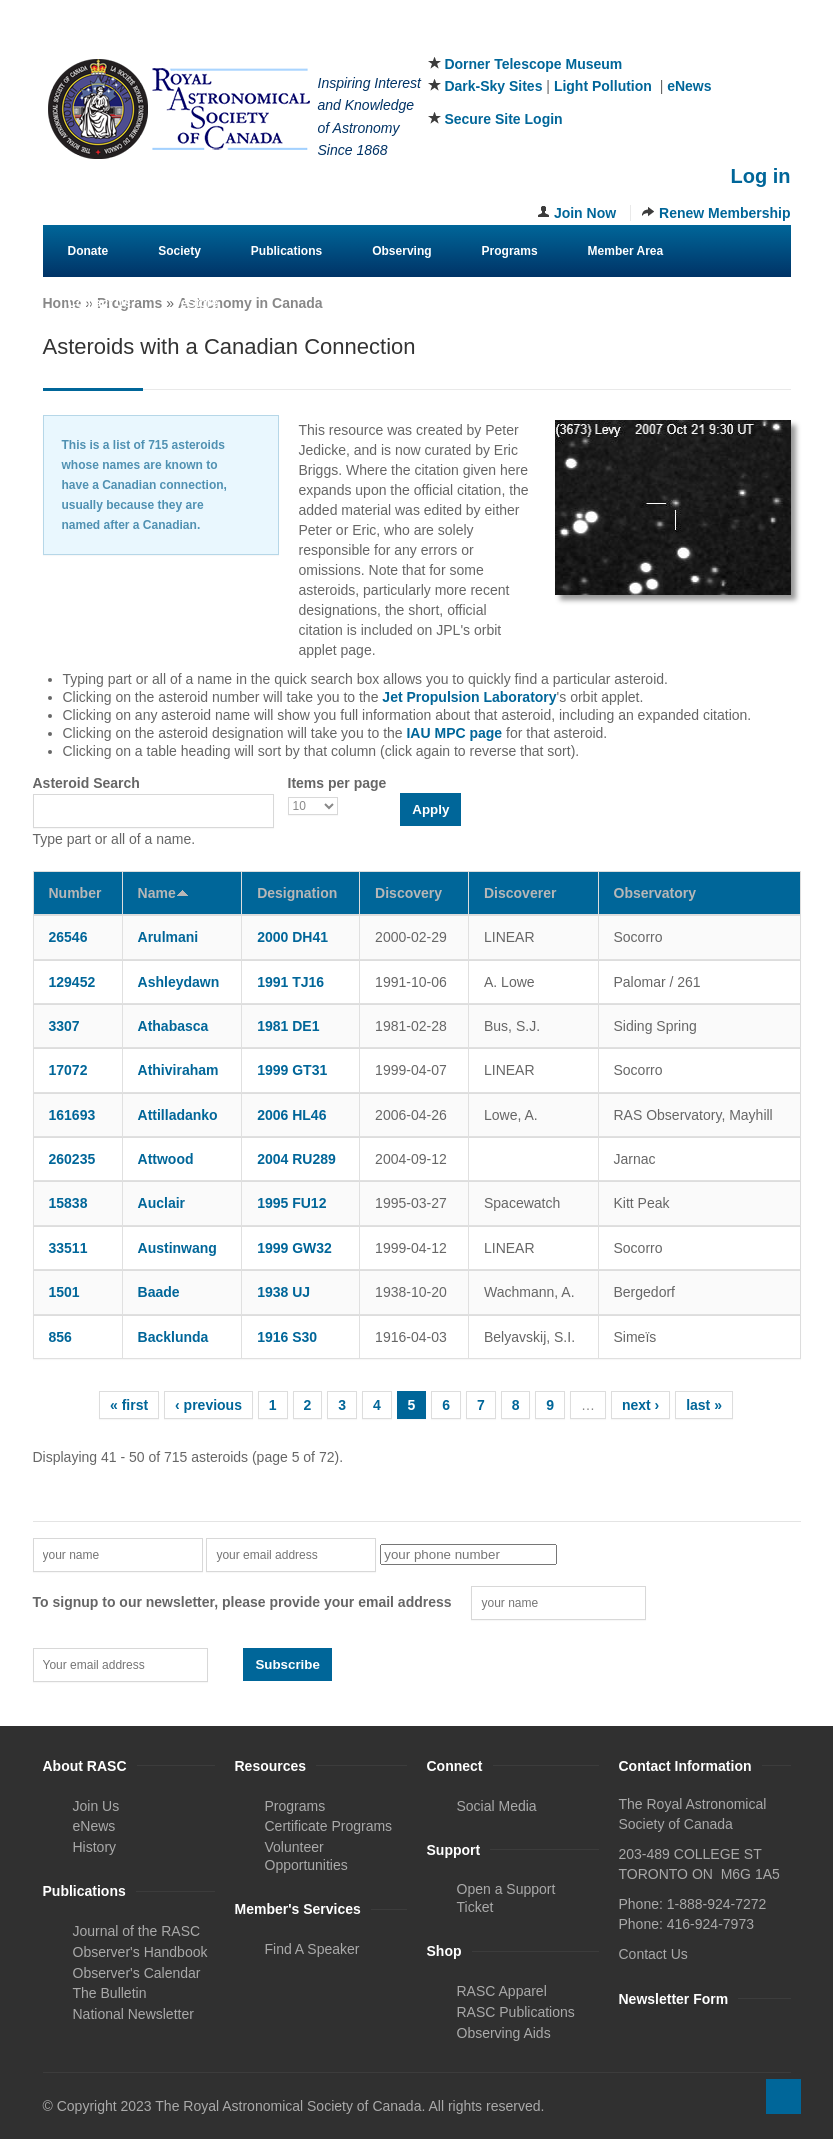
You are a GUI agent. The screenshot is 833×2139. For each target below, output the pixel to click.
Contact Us (99, 303)
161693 (72, 1115)
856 (60, 1337)
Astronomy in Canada (250, 303)
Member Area (626, 251)
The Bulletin (110, 1993)
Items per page (337, 783)
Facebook (678, 39)
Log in (761, 176)
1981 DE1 (288, 1026)
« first (129, 1405)
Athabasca (173, 1026)
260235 (72, 1159)
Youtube (777, 39)
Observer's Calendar (137, 1973)
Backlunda (173, 1337)
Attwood (166, 1159)
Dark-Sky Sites (493, 86)
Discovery (408, 893)
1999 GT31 (292, 1070)
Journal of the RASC (137, 1931)
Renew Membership (724, 213)
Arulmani (168, 937)
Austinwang (177, 1248)
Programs (510, 251)
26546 (68, 937)
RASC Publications (516, 2012)
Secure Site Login (503, 119)
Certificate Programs (329, 1826)
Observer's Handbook (140, 1952)
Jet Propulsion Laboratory (469, 697)
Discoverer (520, 893)
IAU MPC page (454, 733)
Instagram (744, 39)
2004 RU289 (296, 1159)
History (95, 1847)
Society (179, 251)
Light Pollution (603, 86)
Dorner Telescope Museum (533, 64)
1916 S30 (287, 1337)
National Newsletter (133, 2014)
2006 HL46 (291, 1115)
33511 (68, 1248)
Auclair (161, 1203)
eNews (689, 86)
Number (75, 893)
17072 (68, 1070)
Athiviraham (178, 1070)
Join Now (585, 213)
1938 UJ (283, 1292)
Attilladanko (178, 1115)
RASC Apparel (502, 1991)
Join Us (96, 1806)
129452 (72, 982)
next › (640, 1405)
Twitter (711, 39)
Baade (159, 1292)
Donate (88, 251)
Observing (401, 251)
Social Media (497, 1806)
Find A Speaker (312, 1949)
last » (704, 1405)
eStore (199, 303)
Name (163, 893)
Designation (297, 893)
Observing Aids (504, 2033)
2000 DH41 (292, 937)
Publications (286, 251)
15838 (68, 1203)
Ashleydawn (179, 982)
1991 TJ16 (290, 982)
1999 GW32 (294, 1248)
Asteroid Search (86, 783)
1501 (64, 1292)
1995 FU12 (291, 1203)
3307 (64, 1026)
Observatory (655, 893)
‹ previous (208, 1405)
